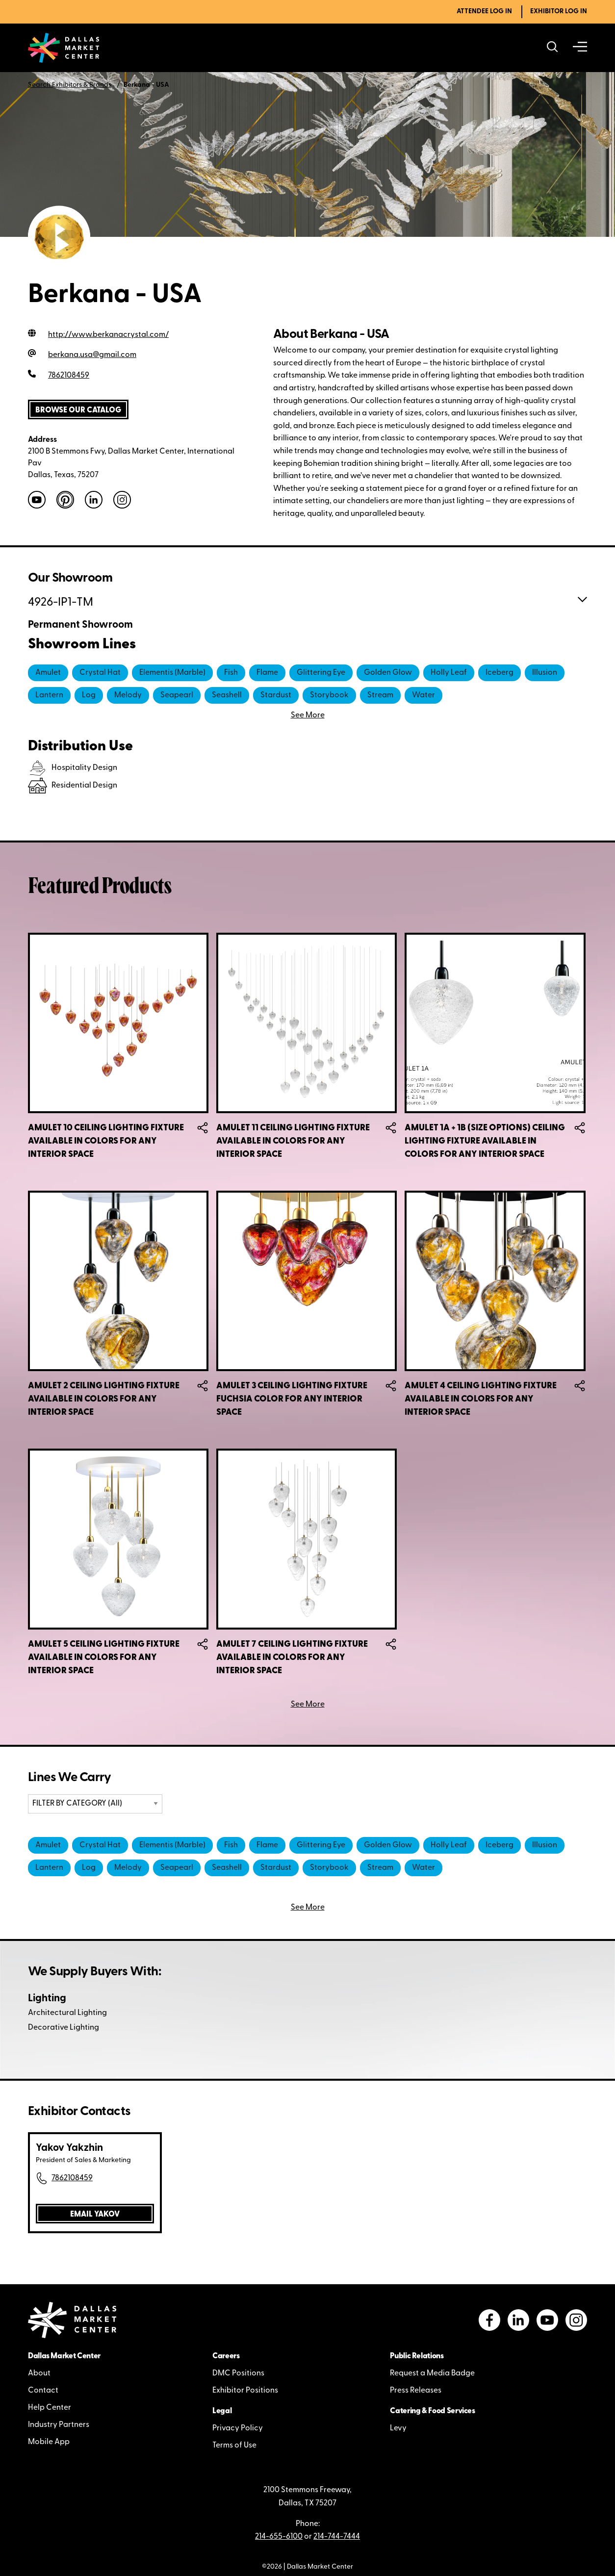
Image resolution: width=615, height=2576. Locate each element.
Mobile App (49, 2442)
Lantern (49, 695)
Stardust (275, 695)
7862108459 (72, 2178)
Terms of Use (234, 2445)
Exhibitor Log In (558, 11)
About (39, 2373)
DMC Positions (238, 2373)
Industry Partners (58, 2425)
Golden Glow (388, 673)
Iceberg (499, 673)
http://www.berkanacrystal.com (108, 335)
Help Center (49, 2408)
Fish (231, 673)
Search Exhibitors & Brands (69, 85)
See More (308, 1705)
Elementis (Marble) (172, 673)
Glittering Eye (321, 673)
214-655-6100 (279, 2537)
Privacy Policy (237, 2428)
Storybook (329, 695)
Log (89, 695)
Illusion (544, 673)
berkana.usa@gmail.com (92, 355)
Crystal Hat (100, 673)
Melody (128, 695)
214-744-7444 (336, 2537)
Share (202, 1128)
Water (423, 695)
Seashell (227, 695)
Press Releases (415, 2391)
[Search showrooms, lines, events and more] (552, 48)
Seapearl (176, 695)
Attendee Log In (484, 11)
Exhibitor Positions (245, 2391)
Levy (398, 2428)
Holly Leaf (449, 673)
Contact (43, 2391)
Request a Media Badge (432, 2373)
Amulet (48, 673)
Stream (380, 695)
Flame (267, 673)
